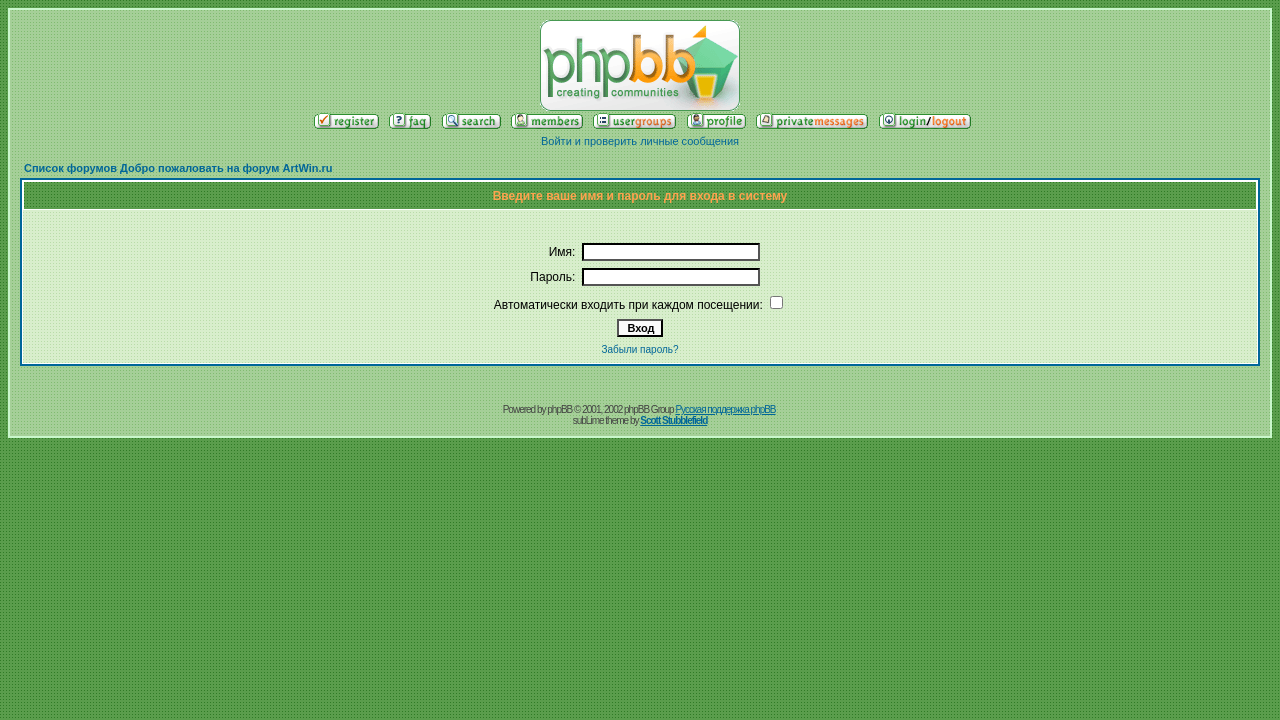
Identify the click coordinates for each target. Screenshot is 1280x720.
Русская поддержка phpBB (725, 409)
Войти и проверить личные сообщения (640, 141)
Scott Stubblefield (673, 420)
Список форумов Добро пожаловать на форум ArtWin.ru (178, 168)
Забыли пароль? (639, 349)
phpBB (559, 409)
